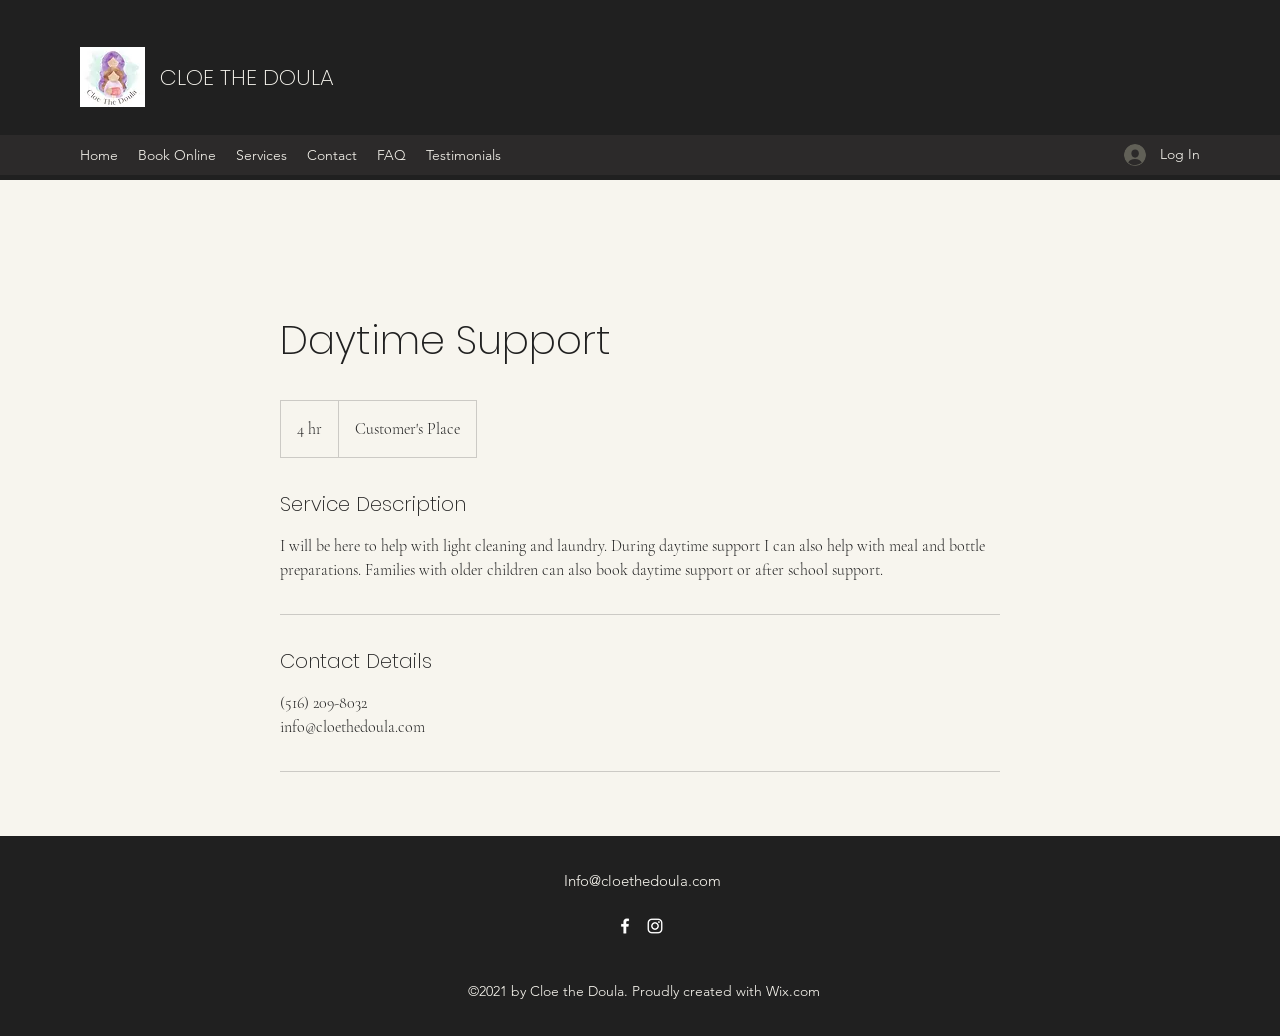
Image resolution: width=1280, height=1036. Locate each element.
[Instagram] (655, 926)
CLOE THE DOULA (247, 77)
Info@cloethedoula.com (642, 880)
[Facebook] (625, 926)
